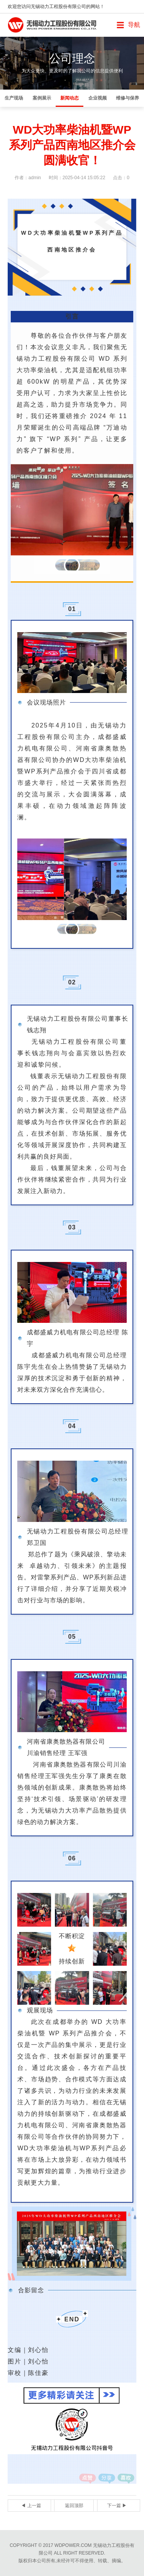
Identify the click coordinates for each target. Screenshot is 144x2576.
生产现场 (14, 98)
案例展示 (42, 98)
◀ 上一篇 (31, 2505)
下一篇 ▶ (117, 2505)
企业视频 (97, 98)
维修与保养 (127, 98)
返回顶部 (74, 2505)
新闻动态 (69, 98)
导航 (134, 24)
